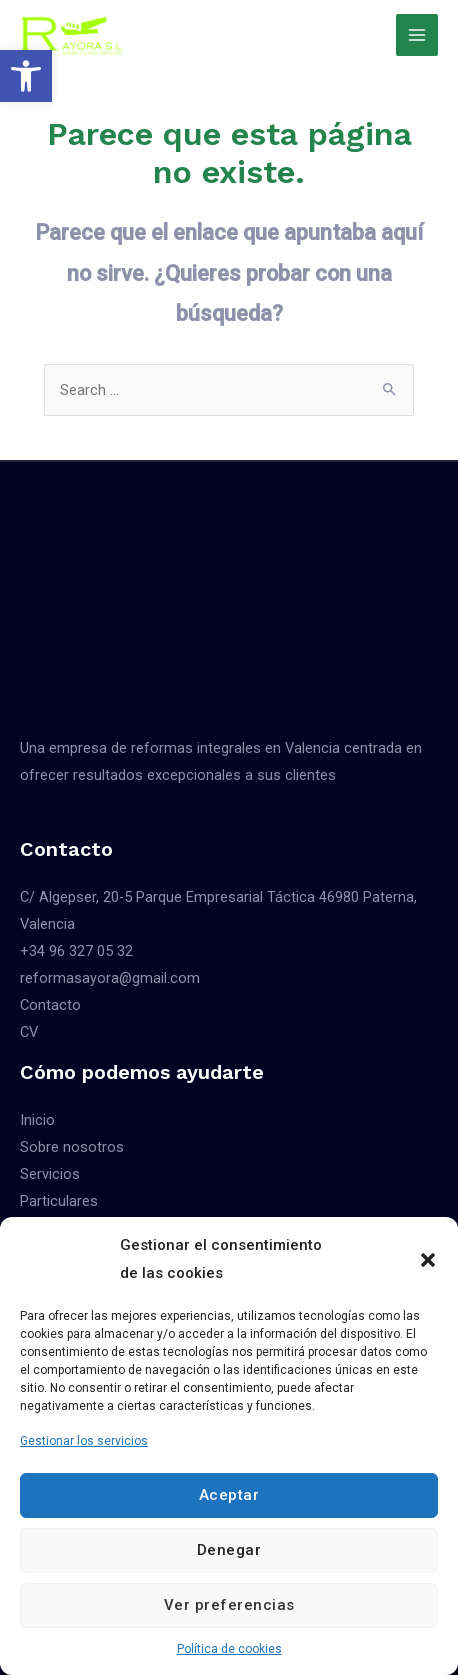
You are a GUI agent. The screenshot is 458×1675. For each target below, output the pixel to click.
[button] (26, 76)
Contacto (50, 1005)
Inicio (37, 1120)
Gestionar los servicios (84, 1441)
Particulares (59, 1201)
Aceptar (229, 1495)
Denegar (229, 1550)
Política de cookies (229, 1649)
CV (29, 1032)
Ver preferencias (229, 1605)
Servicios (50, 1174)
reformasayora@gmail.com (110, 978)
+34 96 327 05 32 (76, 951)
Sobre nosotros (72, 1147)
